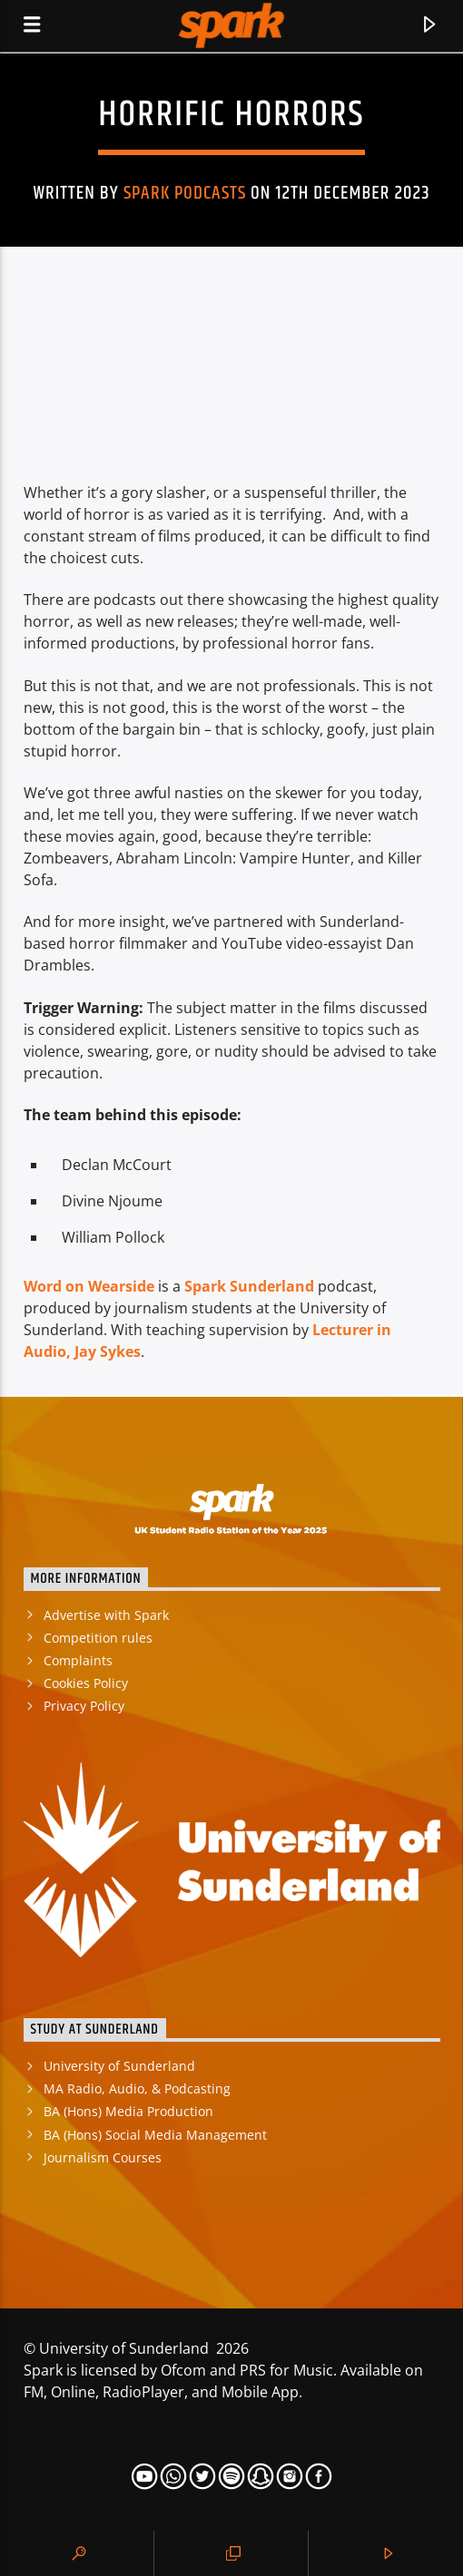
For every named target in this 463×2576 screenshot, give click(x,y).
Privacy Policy (84, 1705)
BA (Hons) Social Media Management (155, 2134)
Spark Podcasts (185, 193)
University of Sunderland (119, 2065)
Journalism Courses (103, 2157)
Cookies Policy (86, 1683)
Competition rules (98, 1637)
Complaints (78, 1660)
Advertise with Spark (106, 1615)
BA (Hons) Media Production (128, 2111)
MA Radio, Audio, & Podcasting (137, 2088)
